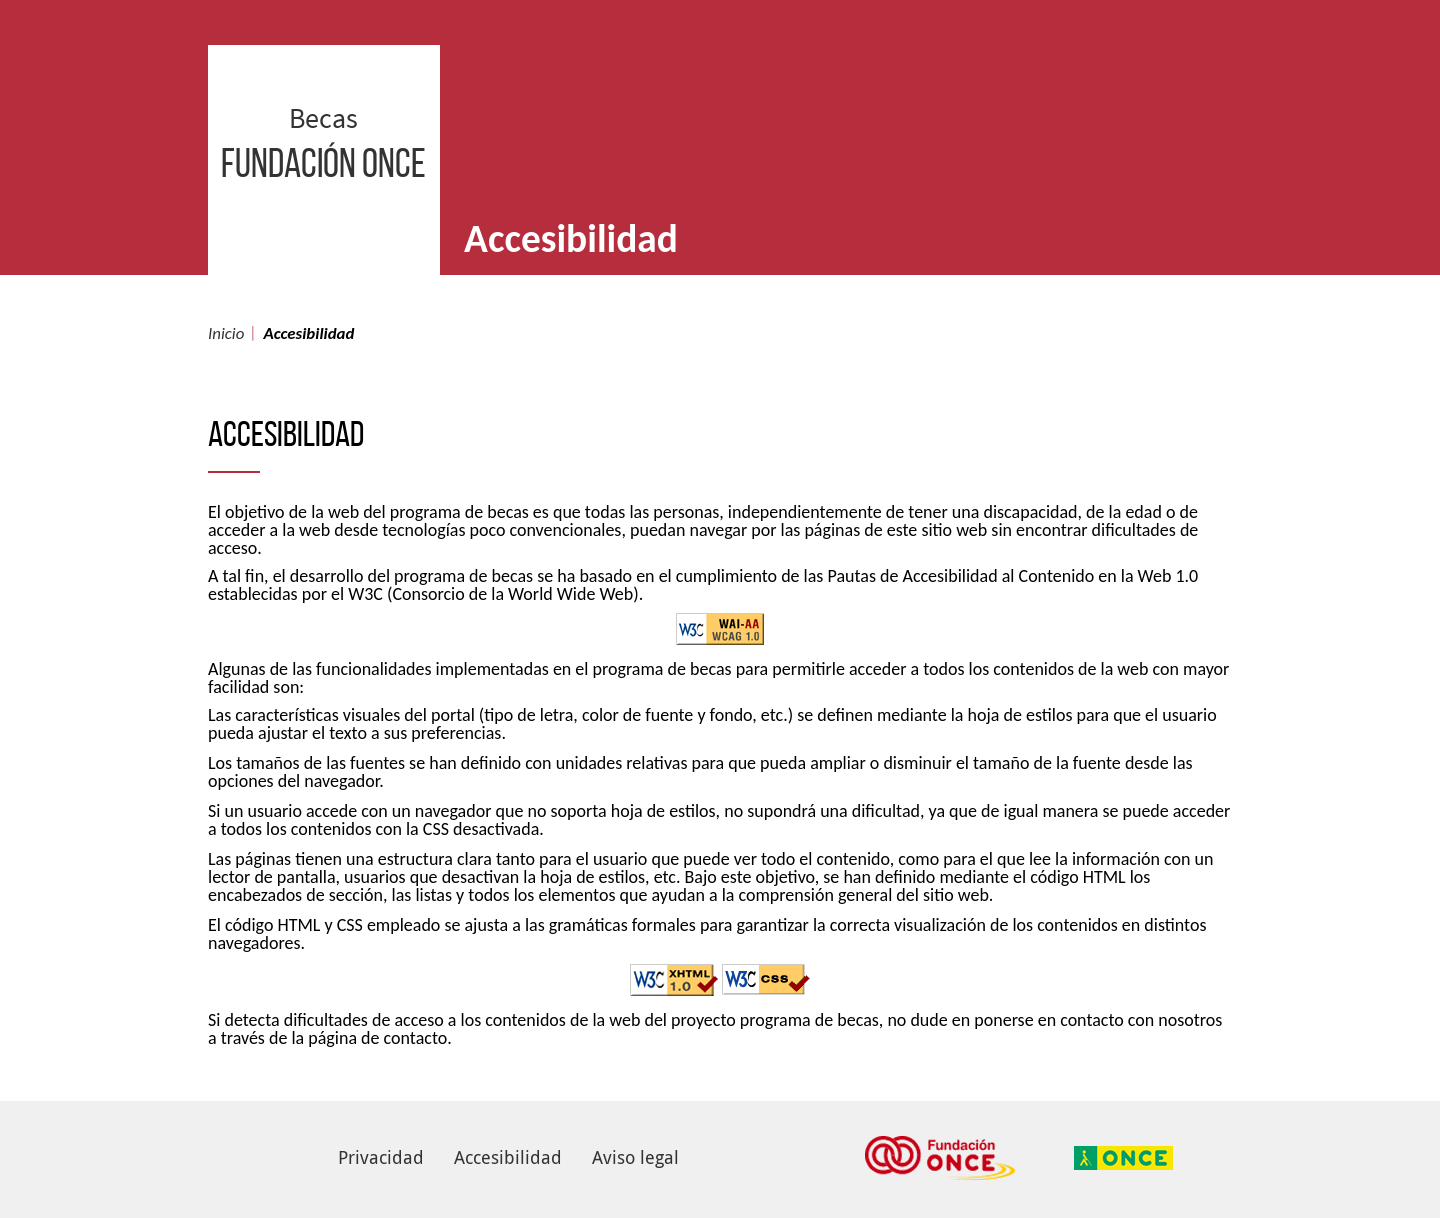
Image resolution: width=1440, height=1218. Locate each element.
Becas (324, 200)
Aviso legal (635, 1157)
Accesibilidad (508, 1157)
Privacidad (381, 1157)
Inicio (226, 333)
